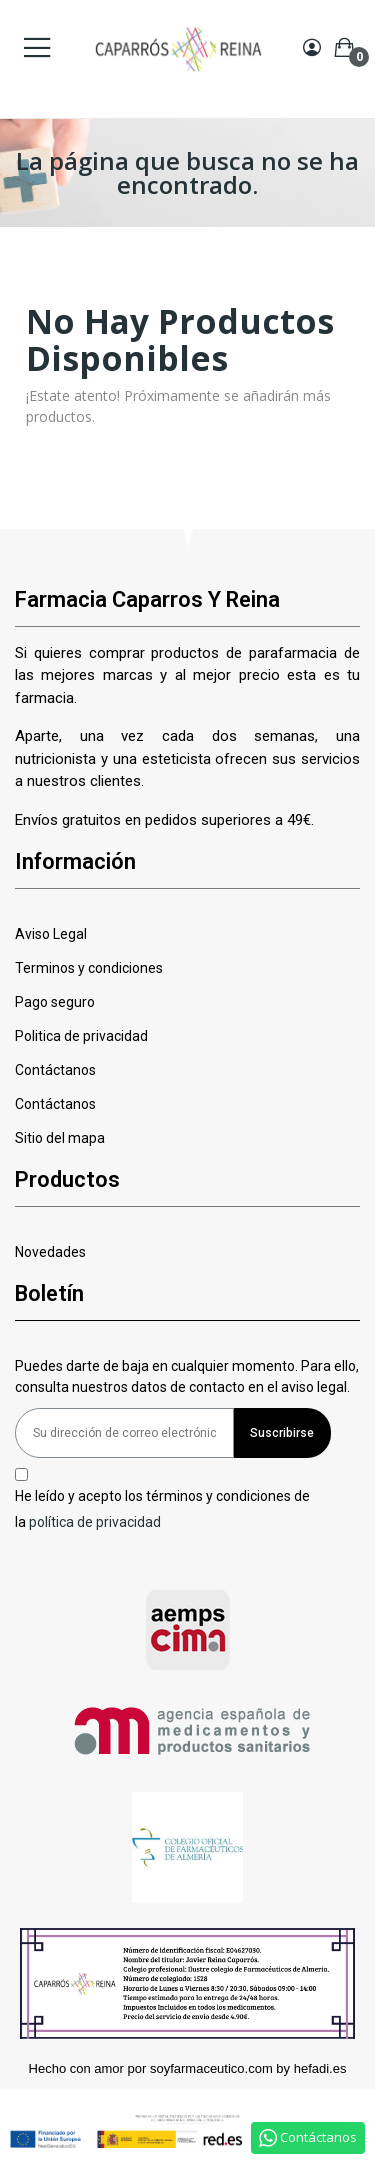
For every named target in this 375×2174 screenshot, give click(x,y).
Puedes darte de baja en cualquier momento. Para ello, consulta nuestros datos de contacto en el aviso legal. (187, 1376)
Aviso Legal (51, 934)
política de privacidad (95, 1521)
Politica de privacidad (81, 1036)
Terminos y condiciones (89, 968)
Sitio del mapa (60, 1138)
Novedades (50, 1252)
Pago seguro (55, 1002)
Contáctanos (55, 1070)
